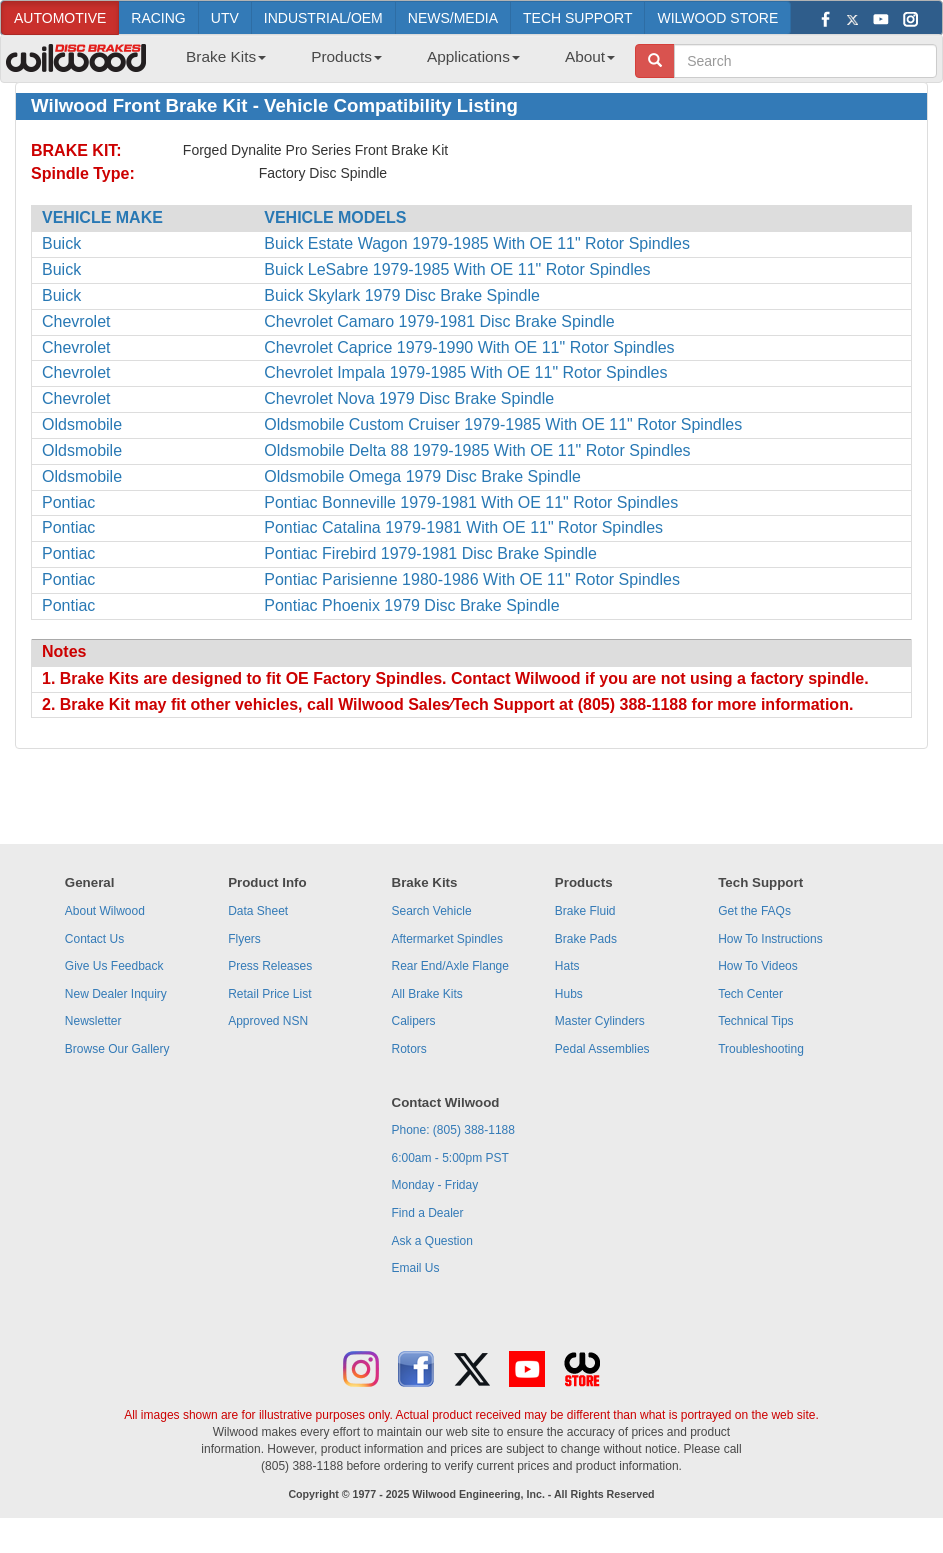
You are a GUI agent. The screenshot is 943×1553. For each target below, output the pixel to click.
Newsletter (93, 1021)
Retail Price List (269, 994)
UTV (225, 18)
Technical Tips (755, 1021)
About (590, 56)
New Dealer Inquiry (116, 994)
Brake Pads (586, 939)
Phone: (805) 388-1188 (453, 1130)
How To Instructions (770, 939)
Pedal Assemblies (602, 1049)
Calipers (414, 1021)
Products (346, 56)
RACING (158, 18)
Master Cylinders (600, 1021)
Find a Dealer (428, 1213)
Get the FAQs (754, 911)
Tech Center (750, 994)
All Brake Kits (427, 994)
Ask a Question (432, 1241)
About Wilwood (105, 911)
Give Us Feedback (114, 966)
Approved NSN (268, 1021)
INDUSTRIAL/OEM (323, 18)
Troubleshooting (761, 1049)
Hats (567, 966)
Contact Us (94, 939)
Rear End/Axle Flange (450, 966)
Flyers (244, 939)
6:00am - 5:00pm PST (450, 1158)
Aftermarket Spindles (447, 939)
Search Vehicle (432, 911)
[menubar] (393, 63)
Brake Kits (226, 56)
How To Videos (758, 966)
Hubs (569, 994)
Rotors (409, 1049)
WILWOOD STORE (717, 18)
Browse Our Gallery (117, 1049)
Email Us (416, 1268)
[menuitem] (218, 63)
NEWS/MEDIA (453, 18)
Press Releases (270, 966)
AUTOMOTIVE (60, 18)
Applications (473, 56)
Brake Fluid (585, 911)
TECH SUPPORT (577, 18)
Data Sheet (258, 911)
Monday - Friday (435, 1185)
